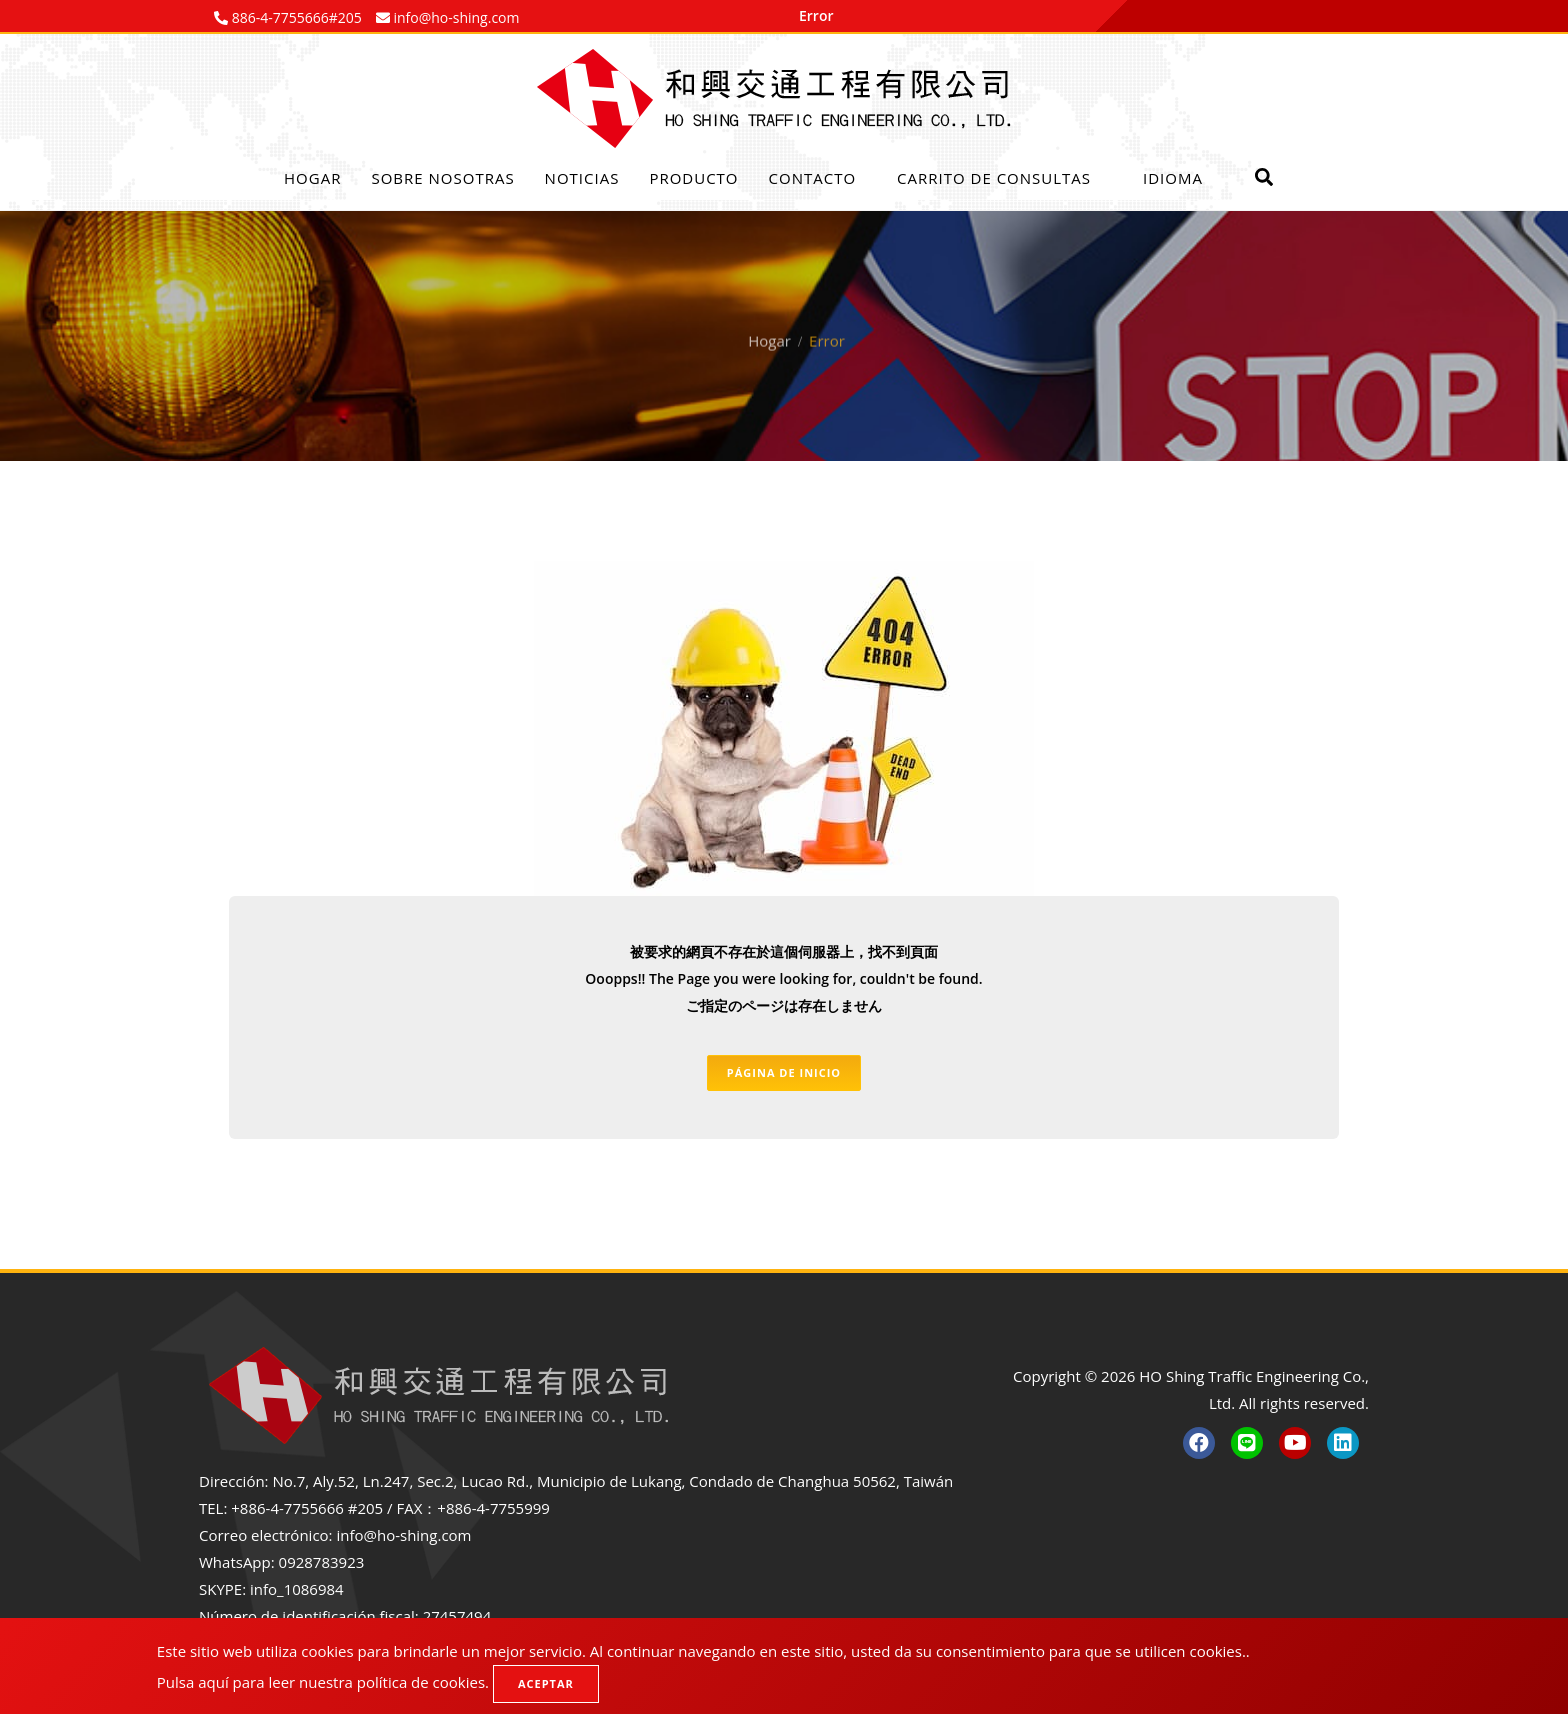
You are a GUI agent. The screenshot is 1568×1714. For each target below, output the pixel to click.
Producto (693, 178)
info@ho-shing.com (403, 1535)
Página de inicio (784, 1072)
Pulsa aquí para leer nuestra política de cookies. (323, 1682)
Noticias (582, 178)
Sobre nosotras (442, 178)
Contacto (813, 178)
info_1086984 (297, 1589)
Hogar (312, 178)
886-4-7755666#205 (295, 17)
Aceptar (546, 1683)
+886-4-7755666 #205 (307, 1508)
